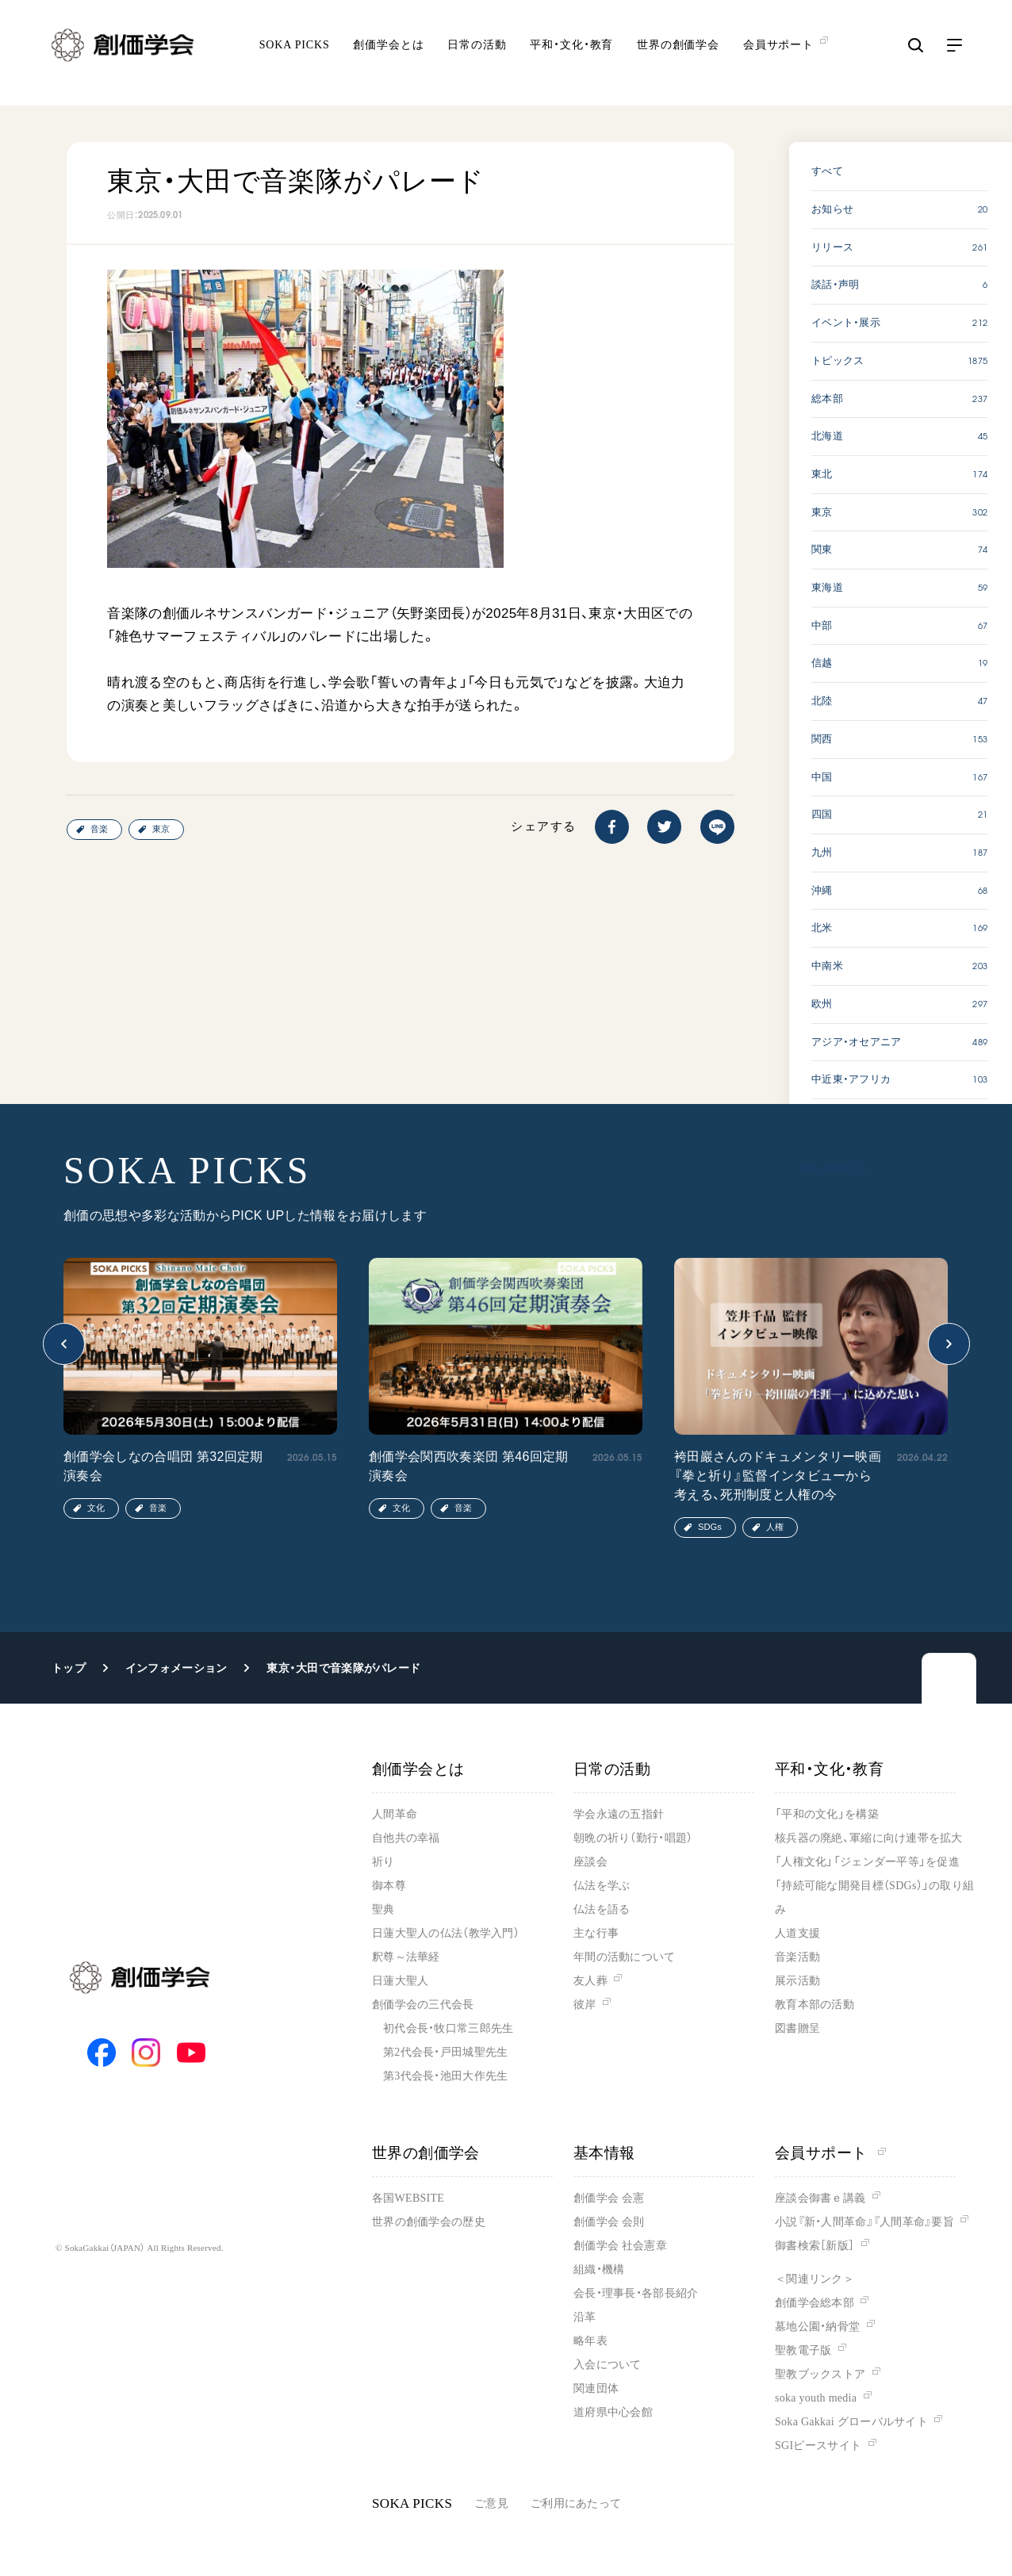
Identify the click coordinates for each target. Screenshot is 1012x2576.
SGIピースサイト (818, 2445)
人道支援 (797, 1933)
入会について (607, 2365)
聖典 (383, 1909)
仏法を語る (601, 1909)
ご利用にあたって (576, 2503)
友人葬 (590, 1981)
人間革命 (394, 1814)
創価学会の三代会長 (423, 2005)
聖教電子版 (803, 2350)
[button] (64, 1344)
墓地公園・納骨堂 (817, 2327)
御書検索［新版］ (814, 2246)
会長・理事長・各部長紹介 (635, 2293)
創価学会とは (388, 56)
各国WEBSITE (408, 2198)
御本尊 (389, 1886)
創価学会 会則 (608, 2222)
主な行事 (596, 1933)
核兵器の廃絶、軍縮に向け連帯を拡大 (869, 1838)
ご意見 (491, 2503)
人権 (775, 1526)
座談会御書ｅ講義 (820, 2198)
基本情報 (604, 2153)
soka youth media (816, 2398)
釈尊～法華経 (406, 1957)
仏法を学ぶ (601, 1886)
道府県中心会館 (613, 2412)
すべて (827, 171)
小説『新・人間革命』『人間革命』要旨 (864, 2222)
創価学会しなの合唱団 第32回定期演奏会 (163, 1466)
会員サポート (830, 2153)
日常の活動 (476, 56)
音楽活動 (797, 1957)
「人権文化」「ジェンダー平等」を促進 (867, 1862)
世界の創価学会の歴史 (428, 2222)
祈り (383, 1862)
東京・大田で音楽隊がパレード (343, 1668)
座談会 (590, 1862)
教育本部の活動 (814, 2005)
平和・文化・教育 (571, 56)
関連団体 (596, 2388)
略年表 (590, 2341)
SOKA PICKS (294, 56)
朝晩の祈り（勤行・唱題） (632, 1838)
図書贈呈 (797, 2028)
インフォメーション (176, 1668)
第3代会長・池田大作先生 (445, 2076)
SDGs (710, 1526)
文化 (96, 1507)
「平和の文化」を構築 (827, 1814)
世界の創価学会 (678, 56)
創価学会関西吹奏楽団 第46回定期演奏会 (469, 1466)
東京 (161, 829)
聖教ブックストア (820, 2374)
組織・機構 (598, 2269)
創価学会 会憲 (608, 2198)
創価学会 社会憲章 (620, 2246)
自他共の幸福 (406, 1838)
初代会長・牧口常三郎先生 (448, 2028)
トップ (69, 1668)
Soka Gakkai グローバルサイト (851, 2422)
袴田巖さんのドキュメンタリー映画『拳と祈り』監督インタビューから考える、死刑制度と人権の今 (777, 1475)
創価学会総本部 (814, 2303)
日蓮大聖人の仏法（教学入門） (445, 1933)
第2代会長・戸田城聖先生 (445, 2052)
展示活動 (797, 1981)
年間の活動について (624, 1957)
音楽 (99, 829)
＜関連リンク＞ (814, 2279)
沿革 (584, 2317)
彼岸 (584, 2005)
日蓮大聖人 (400, 1981)
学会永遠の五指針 (618, 1814)
